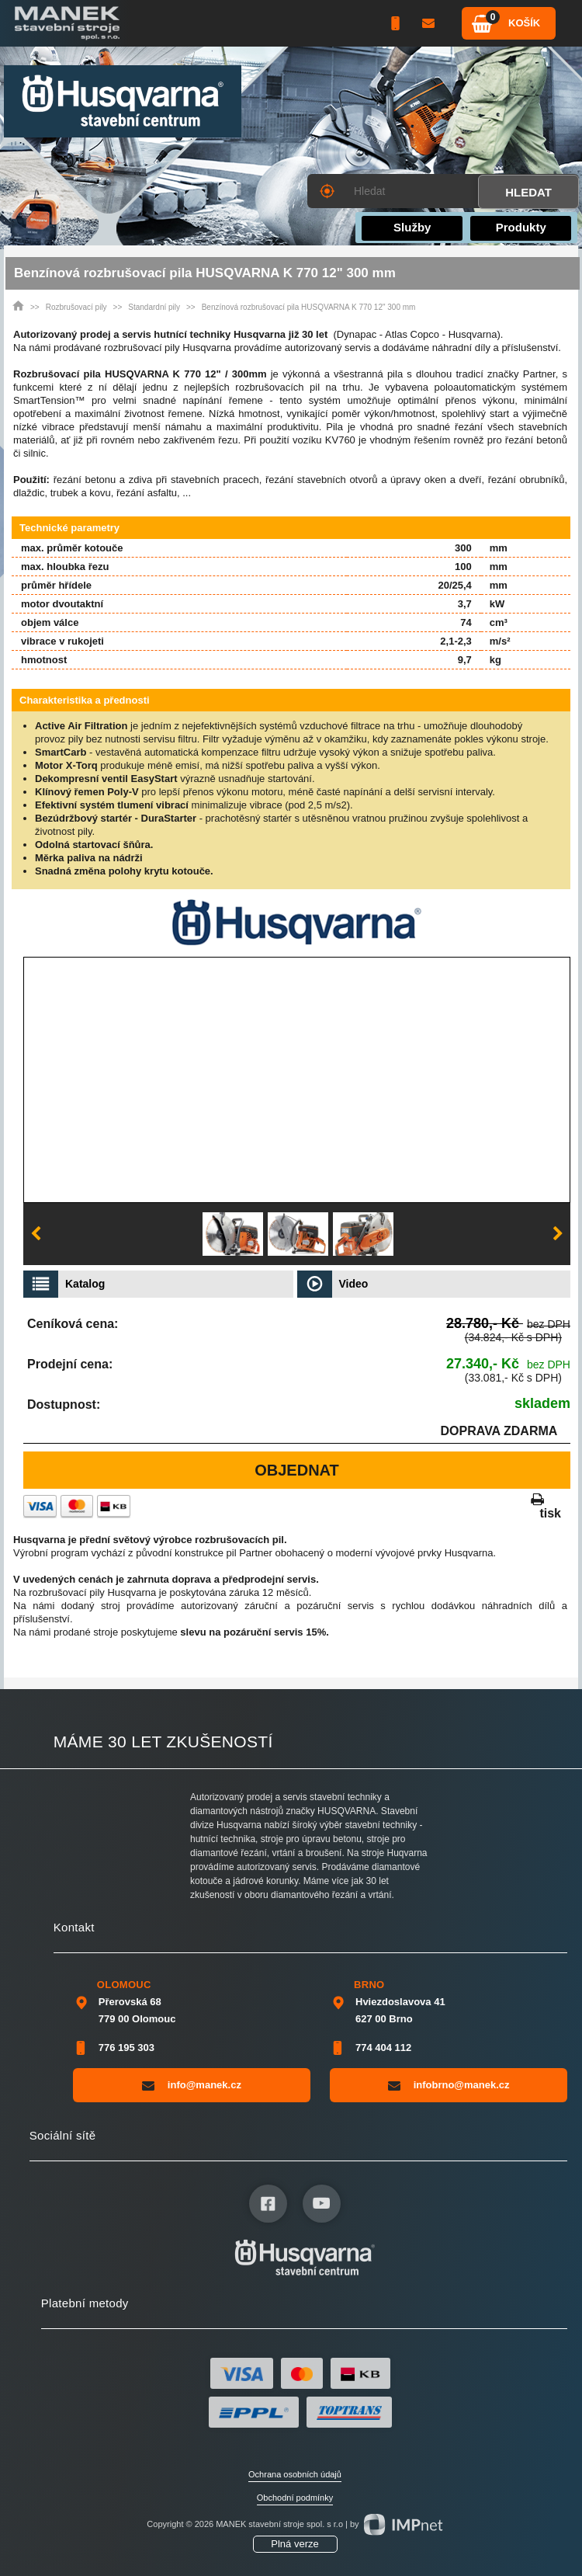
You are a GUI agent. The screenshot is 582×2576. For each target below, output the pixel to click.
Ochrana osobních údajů (294, 2474)
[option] (233, 1234)
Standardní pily (154, 307)
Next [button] (558, 1234)
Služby (412, 227)
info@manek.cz (191, 2085)
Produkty (521, 227)
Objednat (297, 1470)
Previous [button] (35, 1234)
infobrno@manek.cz (449, 2085)
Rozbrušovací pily (76, 307)
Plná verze (294, 2544)
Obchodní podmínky (295, 2497)
